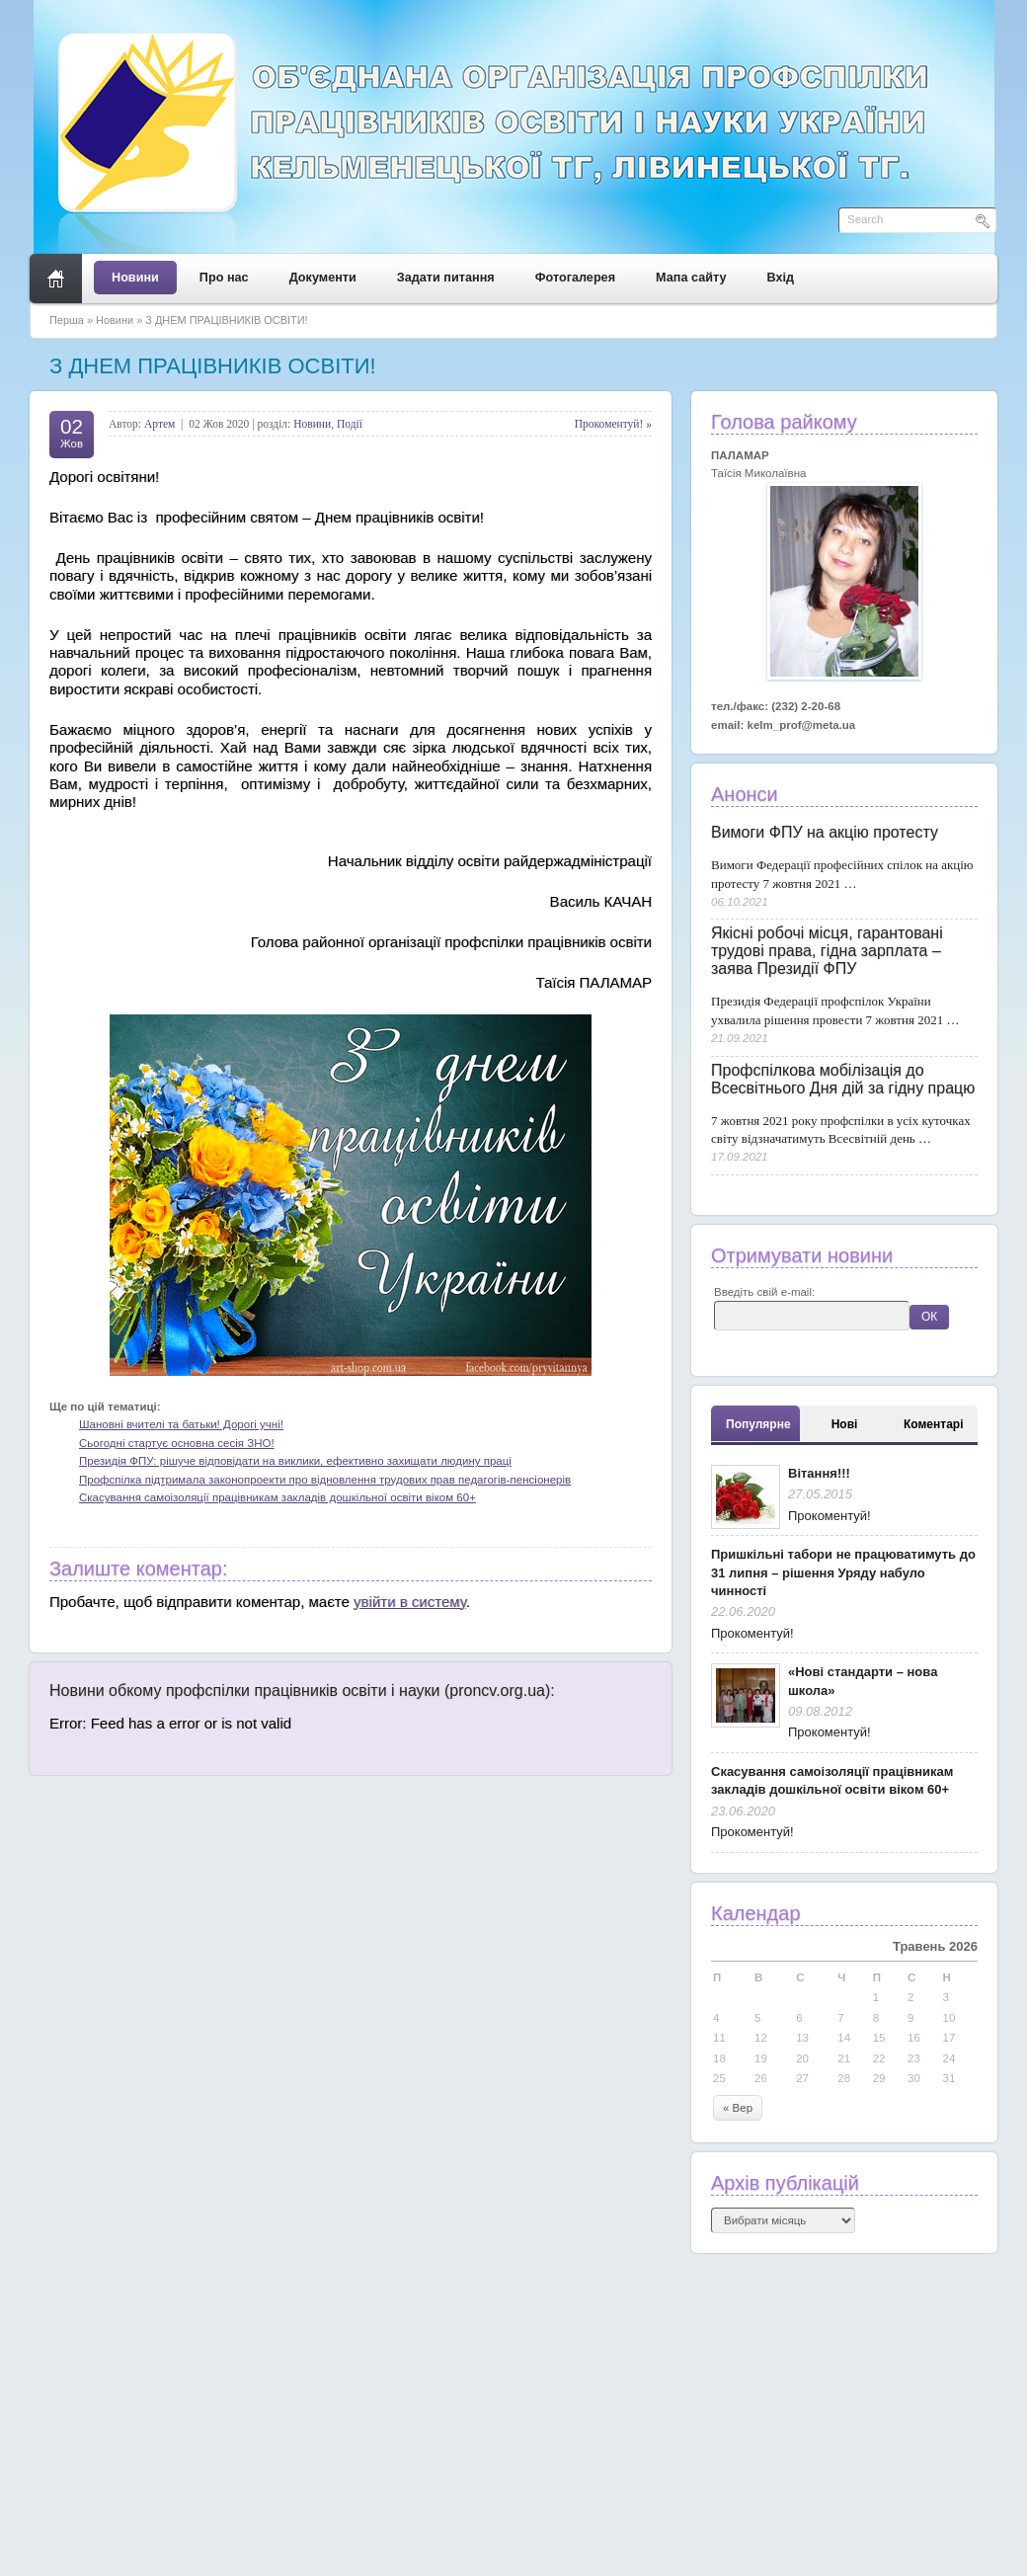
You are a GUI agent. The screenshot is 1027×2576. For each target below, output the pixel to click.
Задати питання (446, 277)
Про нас (224, 277)
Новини (135, 277)
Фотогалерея (575, 277)
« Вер (737, 2108)
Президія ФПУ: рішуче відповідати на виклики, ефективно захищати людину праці (295, 1461)
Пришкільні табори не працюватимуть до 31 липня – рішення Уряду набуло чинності (843, 1572)
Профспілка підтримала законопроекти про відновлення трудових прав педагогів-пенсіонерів (325, 1480)
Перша (66, 320)
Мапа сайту (691, 277)
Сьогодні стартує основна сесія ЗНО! (177, 1443)
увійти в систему (410, 1601)
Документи (322, 277)
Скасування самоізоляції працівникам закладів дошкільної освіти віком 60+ (277, 1497)
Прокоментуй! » (613, 424)
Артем (159, 424)
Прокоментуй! (829, 1515)
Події (349, 424)
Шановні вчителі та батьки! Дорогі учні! (181, 1424)
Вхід (781, 277)
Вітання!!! (819, 1473)
